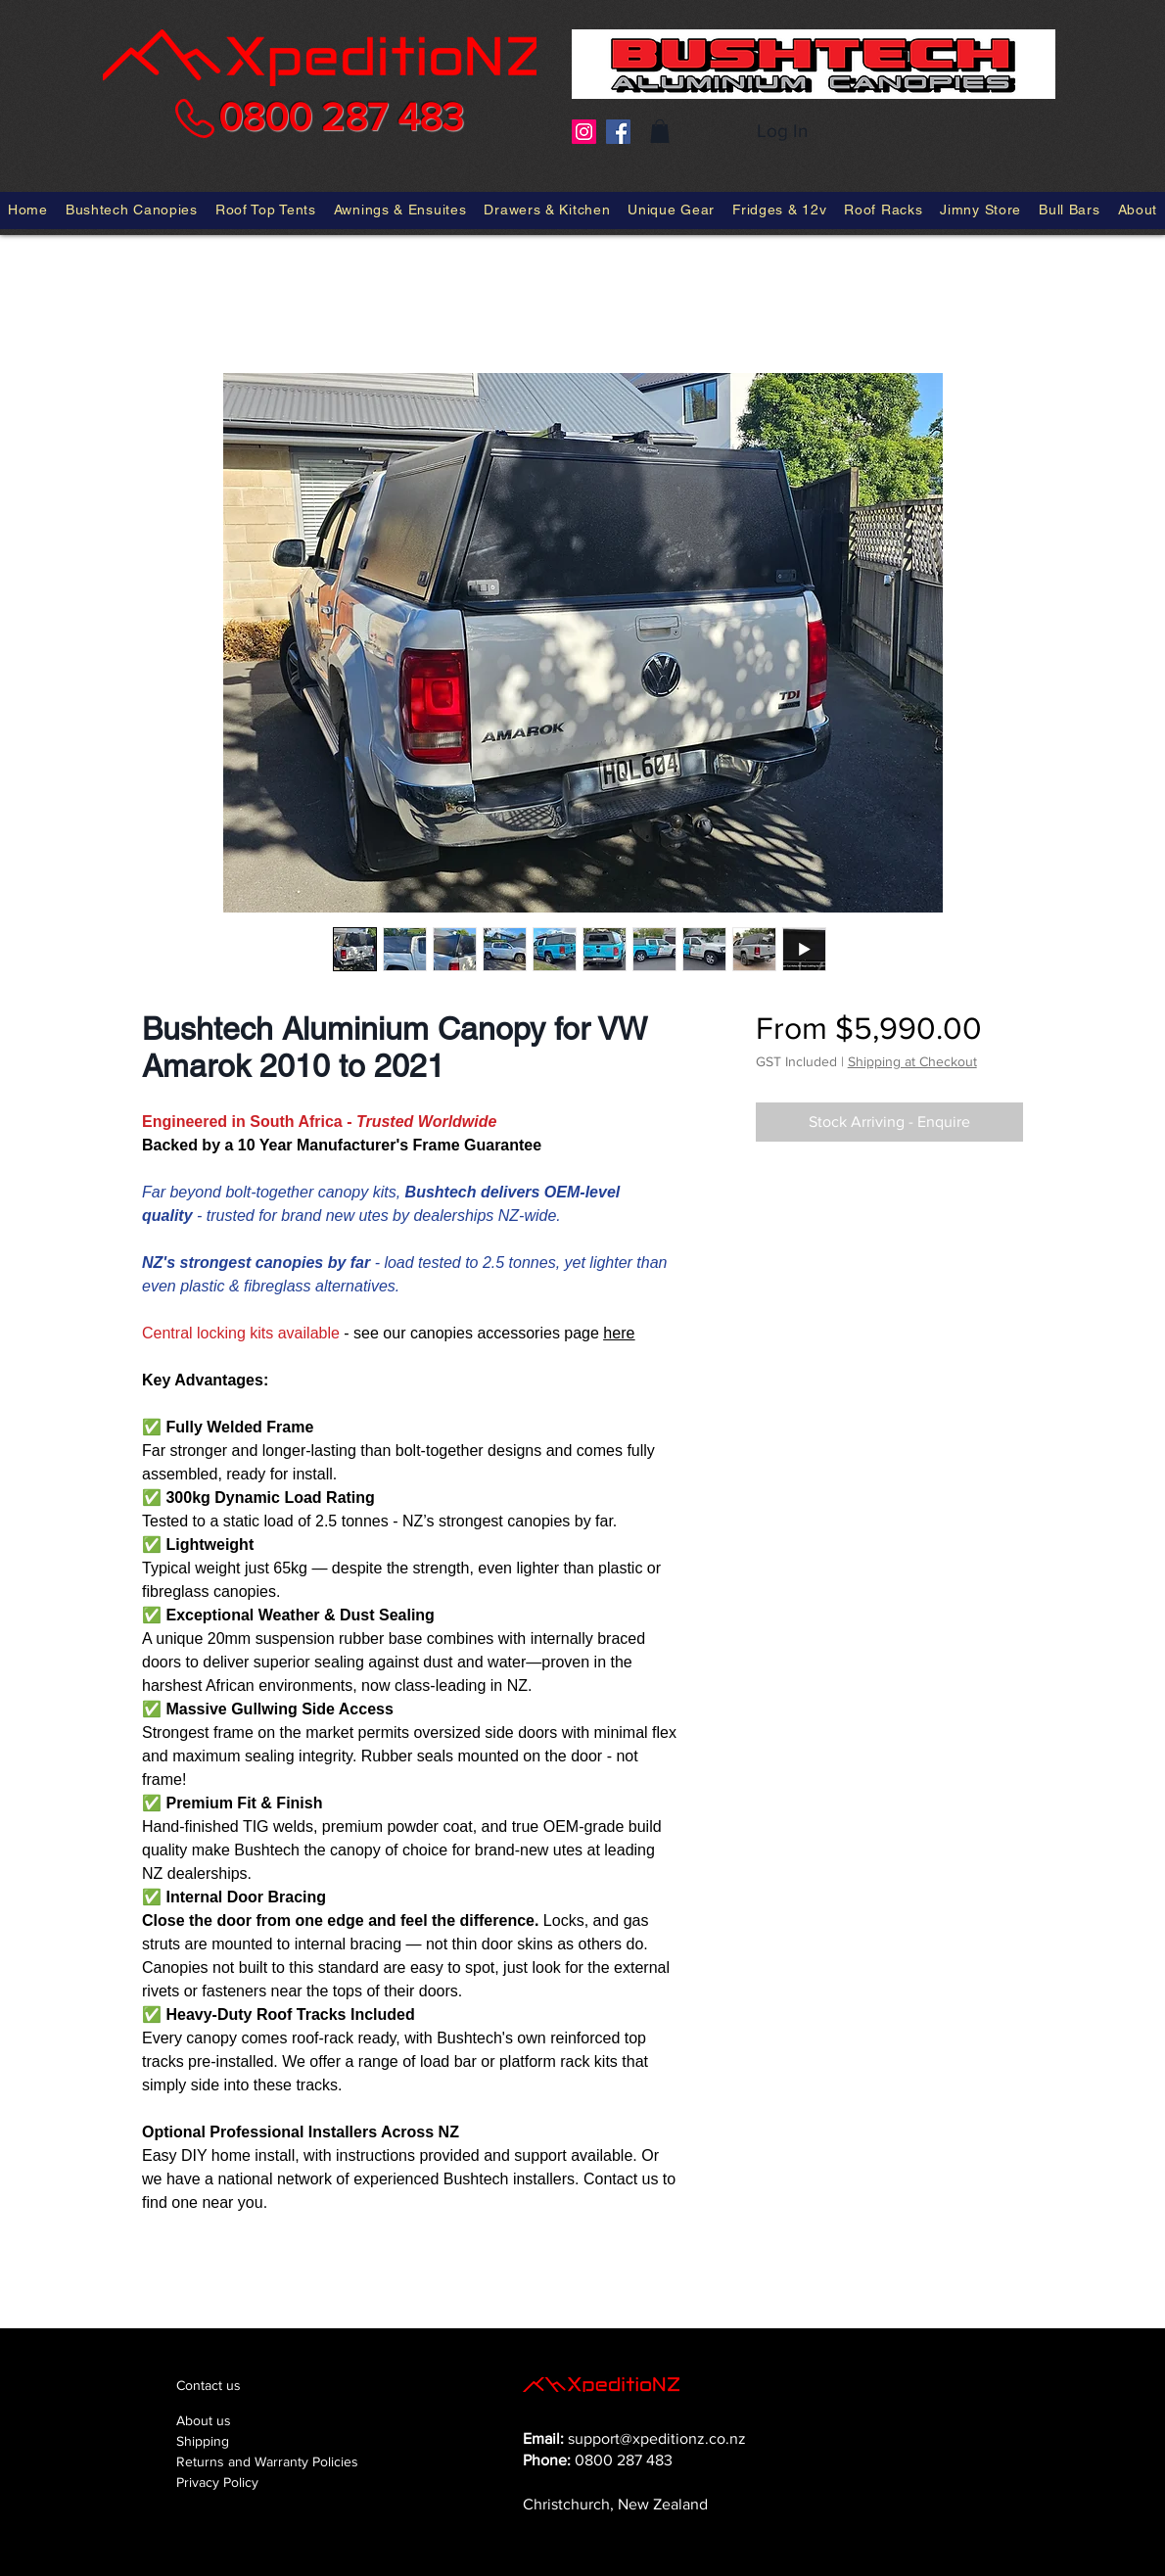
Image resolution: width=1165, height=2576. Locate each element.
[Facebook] (618, 131)
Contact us (208, 2385)
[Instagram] (584, 131)
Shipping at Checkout (912, 1061)
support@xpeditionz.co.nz (657, 2438)
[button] (660, 131)
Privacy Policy (217, 2482)
